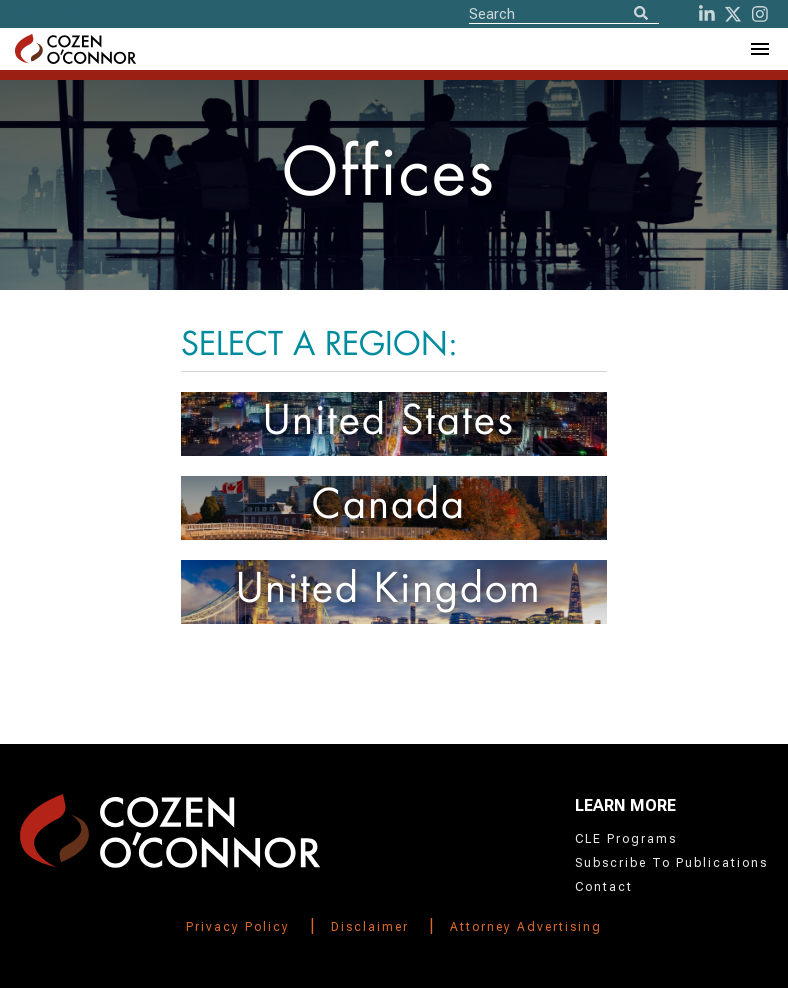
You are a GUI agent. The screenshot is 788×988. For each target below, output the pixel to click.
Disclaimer (370, 927)
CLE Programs (626, 839)
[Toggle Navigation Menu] (759, 49)
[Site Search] (564, 13)
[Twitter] (733, 14)
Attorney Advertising (526, 927)
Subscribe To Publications (671, 863)
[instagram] (760, 14)
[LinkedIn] (707, 14)
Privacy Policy (238, 927)
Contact (604, 887)
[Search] (641, 14)
